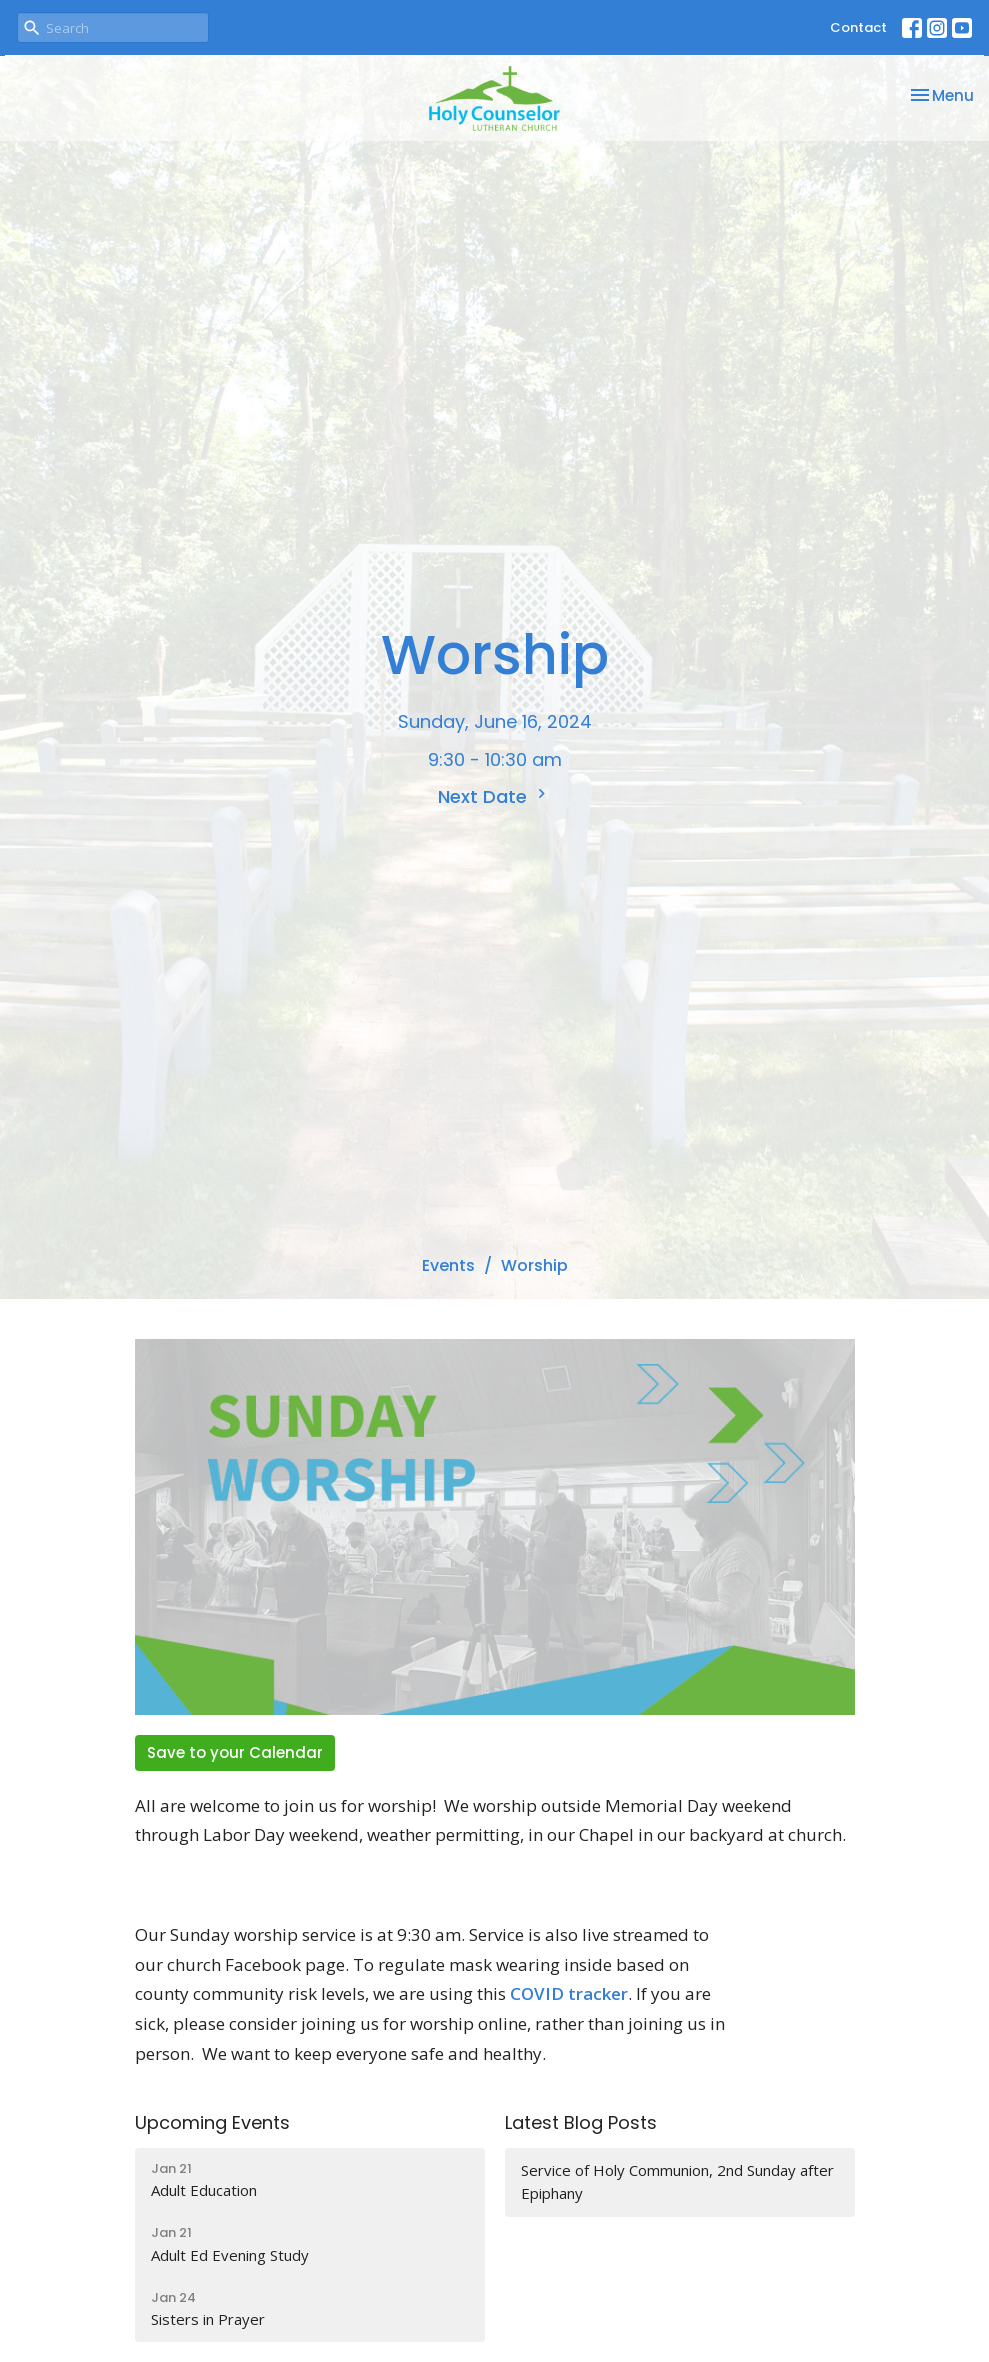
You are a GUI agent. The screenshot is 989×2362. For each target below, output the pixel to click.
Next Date (494, 796)
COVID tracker (569, 1993)
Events (448, 1265)
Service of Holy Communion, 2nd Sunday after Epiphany (677, 2181)
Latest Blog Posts (581, 2122)
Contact (858, 27)
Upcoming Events (212, 2122)
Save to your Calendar (235, 1752)
